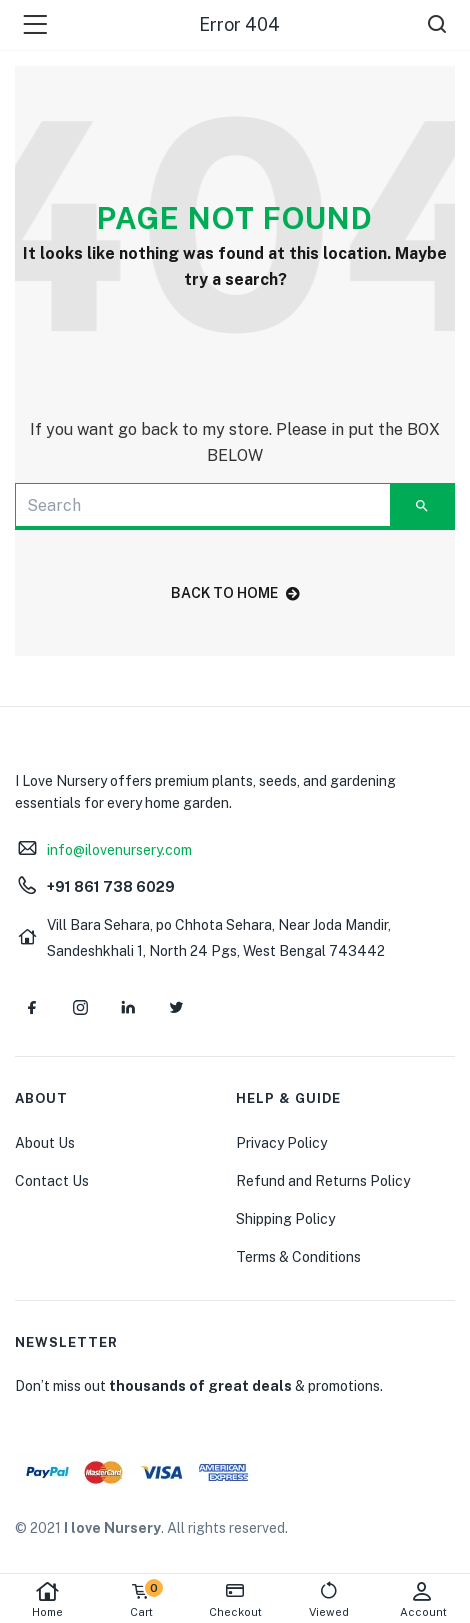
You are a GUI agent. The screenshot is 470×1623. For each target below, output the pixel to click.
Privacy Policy (281, 1143)
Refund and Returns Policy (323, 1181)
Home (47, 1599)
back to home (235, 593)
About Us (45, 1143)
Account (423, 1599)
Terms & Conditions (298, 1257)
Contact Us (52, 1181)
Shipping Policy (285, 1219)
